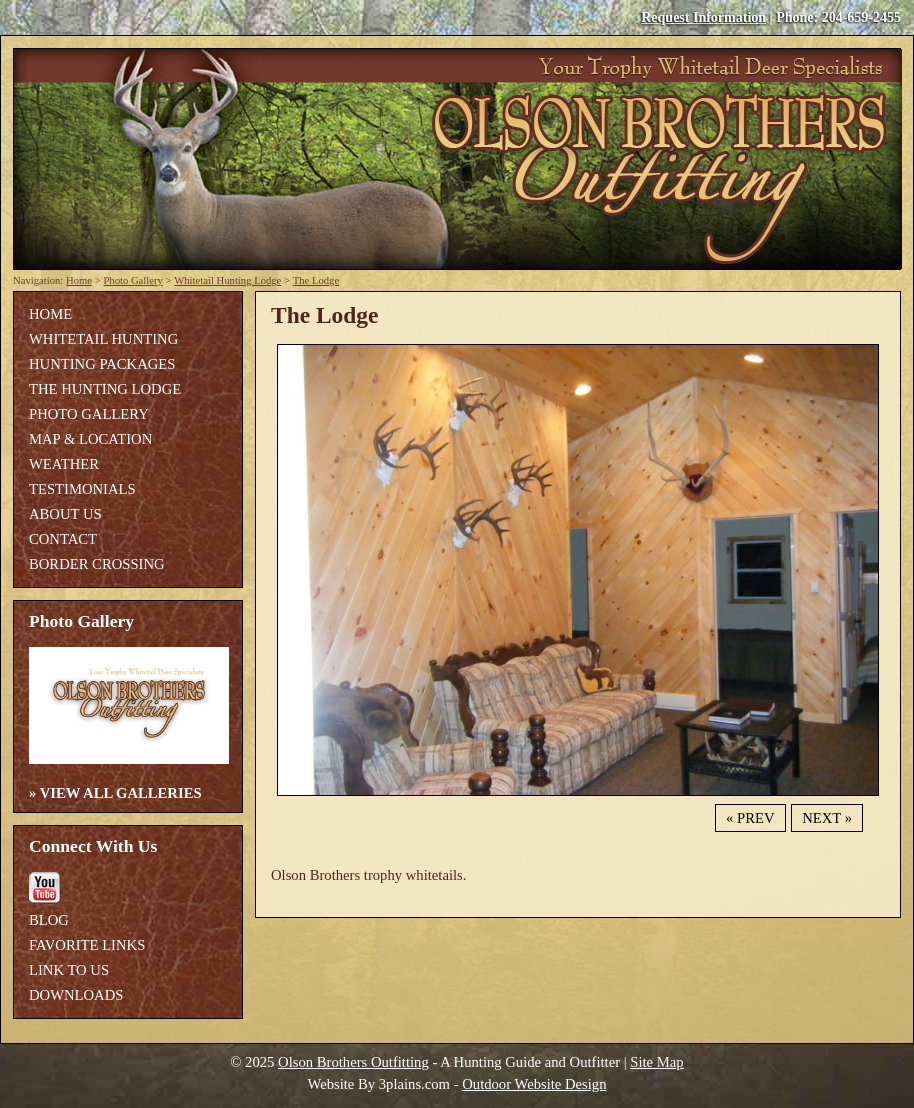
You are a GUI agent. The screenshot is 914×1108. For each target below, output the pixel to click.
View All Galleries (121, 793)
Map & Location (90, 439)
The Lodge (316, 280)
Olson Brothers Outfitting (353, 1062)
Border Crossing (97, 564)
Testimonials (82, 489)
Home (79, 280)
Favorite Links (87, 945)
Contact (63, 539)
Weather (64, 464)
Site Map (656, 1062)
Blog (49, 920)
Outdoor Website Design (534, 1084)
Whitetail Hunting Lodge (227, 280)
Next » (827, 818)
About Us (65, 514)
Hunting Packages (102, 364)
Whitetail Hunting (103, 339)
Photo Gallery (133, 280)
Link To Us (69, 970)
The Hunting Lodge (105, 389)
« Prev (750, 818)
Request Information (703, 17)
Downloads (76, 995)
